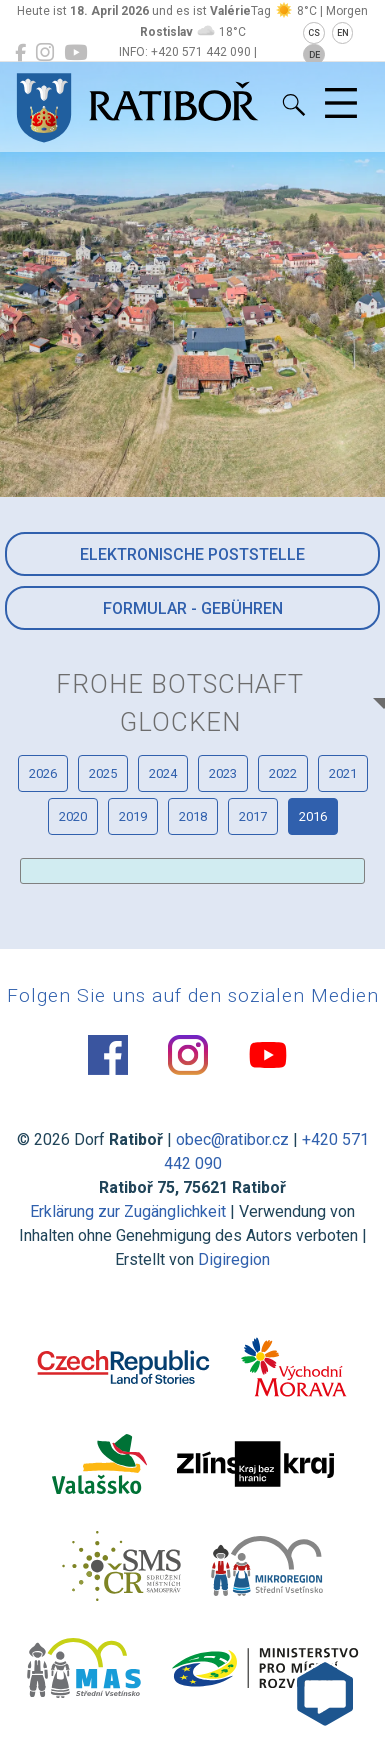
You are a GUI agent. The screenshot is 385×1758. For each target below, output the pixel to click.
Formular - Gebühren (193, 608)
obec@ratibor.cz (232, 1139)
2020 (73, 816)
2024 (163, 773)
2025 (103, 773)
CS (314, 33)
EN (343, 33)
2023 (223, 773)
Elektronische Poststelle (192, 554)
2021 (343, 773)
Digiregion (234, 1259)
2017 (253, 816)
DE (314, 55)
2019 (133, 816)
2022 (283, 773)
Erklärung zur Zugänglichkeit (128, 1211)
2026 (43, 773)
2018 (193, 816)
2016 (313, 816)
